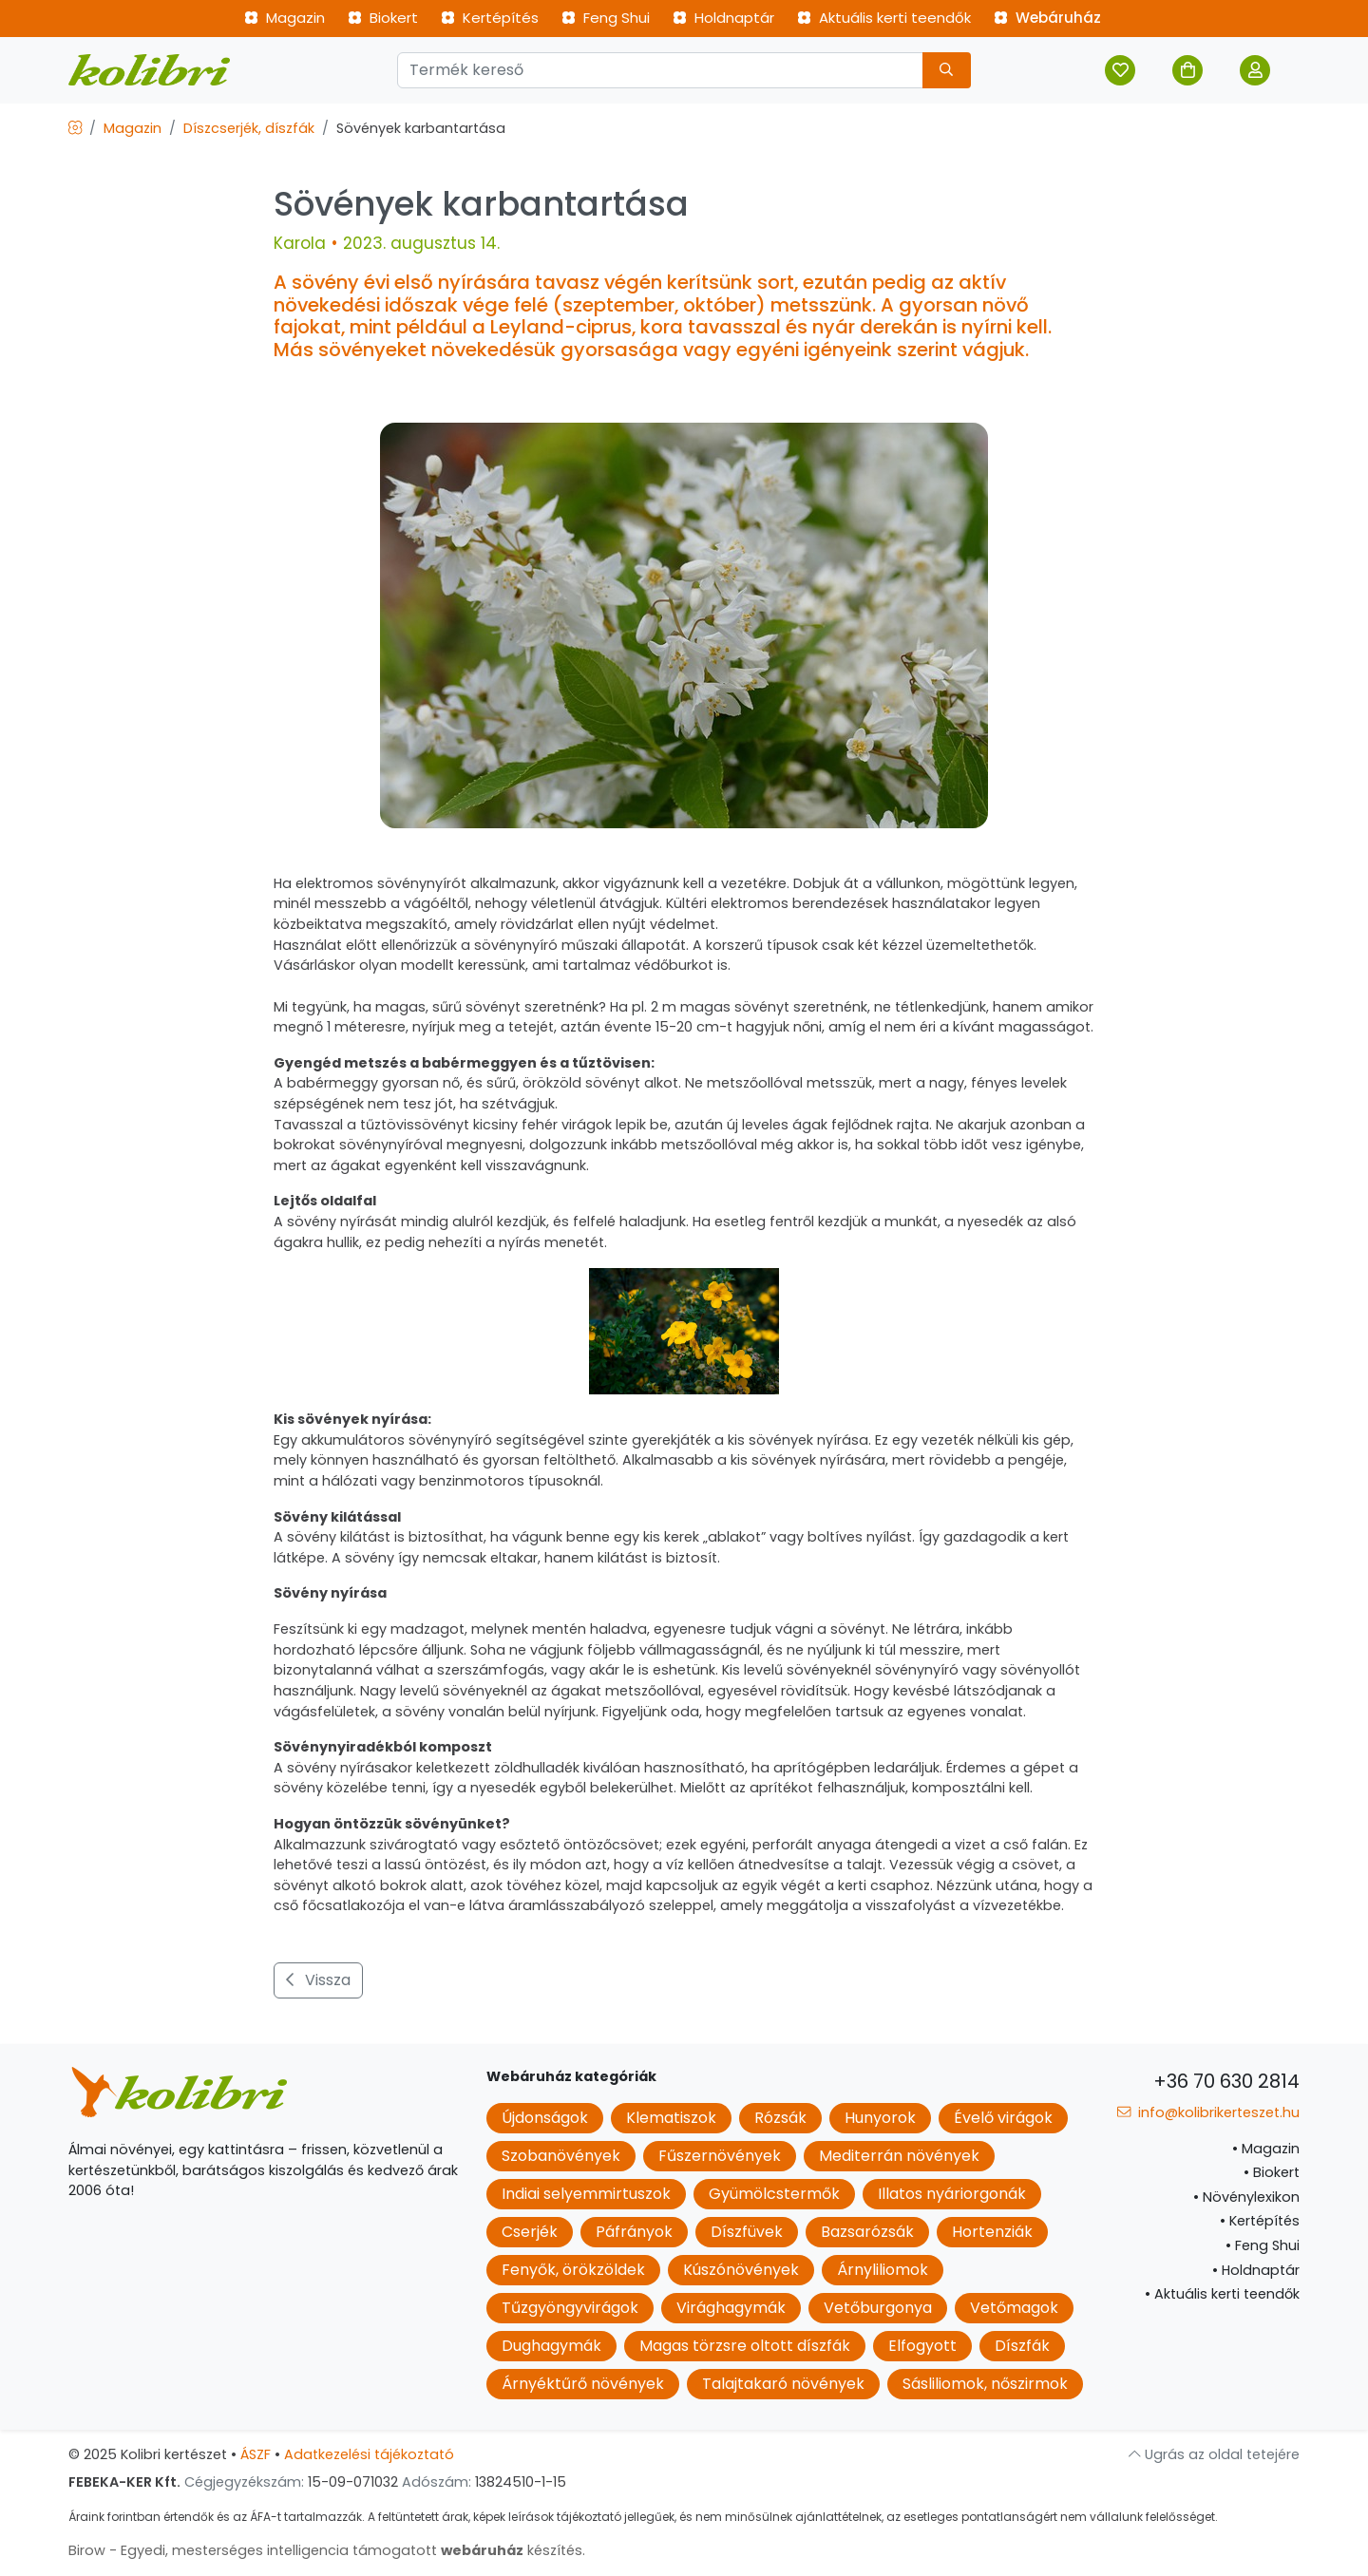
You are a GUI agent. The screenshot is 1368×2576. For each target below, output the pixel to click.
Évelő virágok (1003, 2118)
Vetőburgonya (878, 2308)
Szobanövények (561, 2156)
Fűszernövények (719, 2156)
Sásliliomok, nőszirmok (985, 2384)
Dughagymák (551, 2346)
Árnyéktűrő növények (583, 2384)
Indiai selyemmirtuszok (586, 2194)
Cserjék (530, 2232)
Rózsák (780, 2118)
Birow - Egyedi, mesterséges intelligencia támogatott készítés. (326, 2550)
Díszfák (1022, 2346)
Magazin (284, 18)
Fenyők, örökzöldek (573, 2270)
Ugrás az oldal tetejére (1214, 2454)
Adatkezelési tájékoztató (369, 2454)
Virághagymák (731, 2308)
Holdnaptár (723, 18)
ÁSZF (255, 2454)
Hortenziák (992, 2232)
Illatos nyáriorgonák (952, 2194)
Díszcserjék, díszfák (248, 128)
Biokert (383, 18)
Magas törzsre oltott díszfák (744, 2346)
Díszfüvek (747, 2232)
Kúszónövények (741, 2270)
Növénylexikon (1246, 2197)
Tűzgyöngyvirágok (570, 2308)
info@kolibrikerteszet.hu (1208, 2112)
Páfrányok (634, 2232)
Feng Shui (605, 18)
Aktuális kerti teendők (884, 18)
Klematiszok (671, 2118)
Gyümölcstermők (774, 2194)
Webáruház (1047, 18)
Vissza (318, 1980)
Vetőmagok (1014, 2308)
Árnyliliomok (882, 2270)
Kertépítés (490, 18)
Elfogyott (922, 2346)
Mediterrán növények (899, 2156)
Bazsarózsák (867, 2232)
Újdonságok (545, 2118)
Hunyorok (880, 2118)
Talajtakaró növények (783, 2384)
